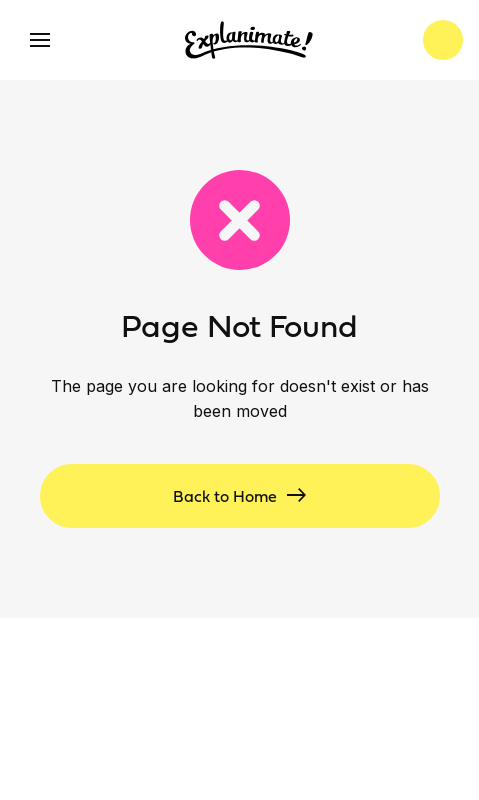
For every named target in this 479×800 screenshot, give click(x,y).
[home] (244, 40)
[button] (40, 40)
